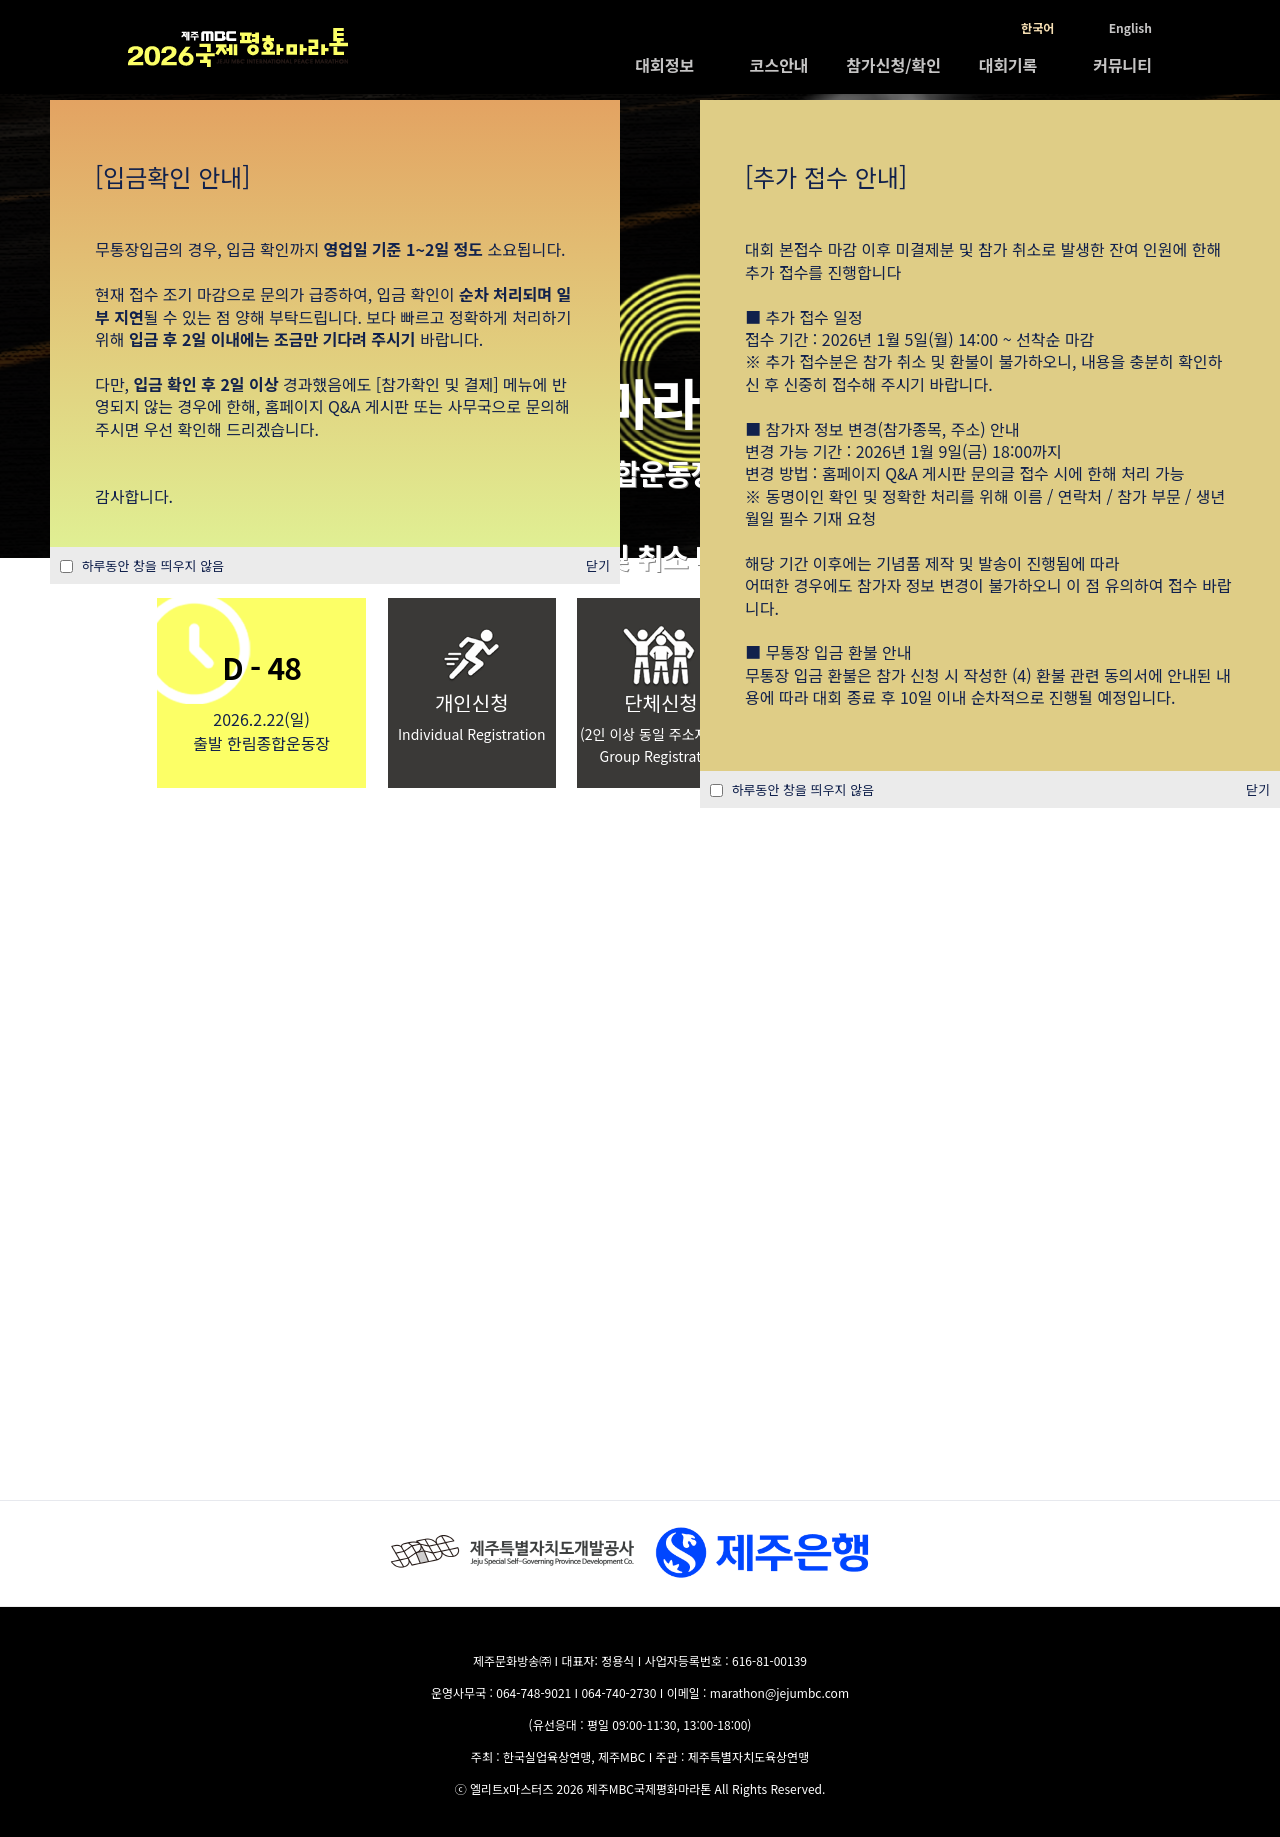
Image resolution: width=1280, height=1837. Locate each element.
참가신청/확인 (893, 65)
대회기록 (1008, 65)
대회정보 (664, 65)
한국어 (1037, 27)
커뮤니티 (1122, 65)
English (1130, 27)
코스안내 (779, 65)
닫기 (1258, 789)
